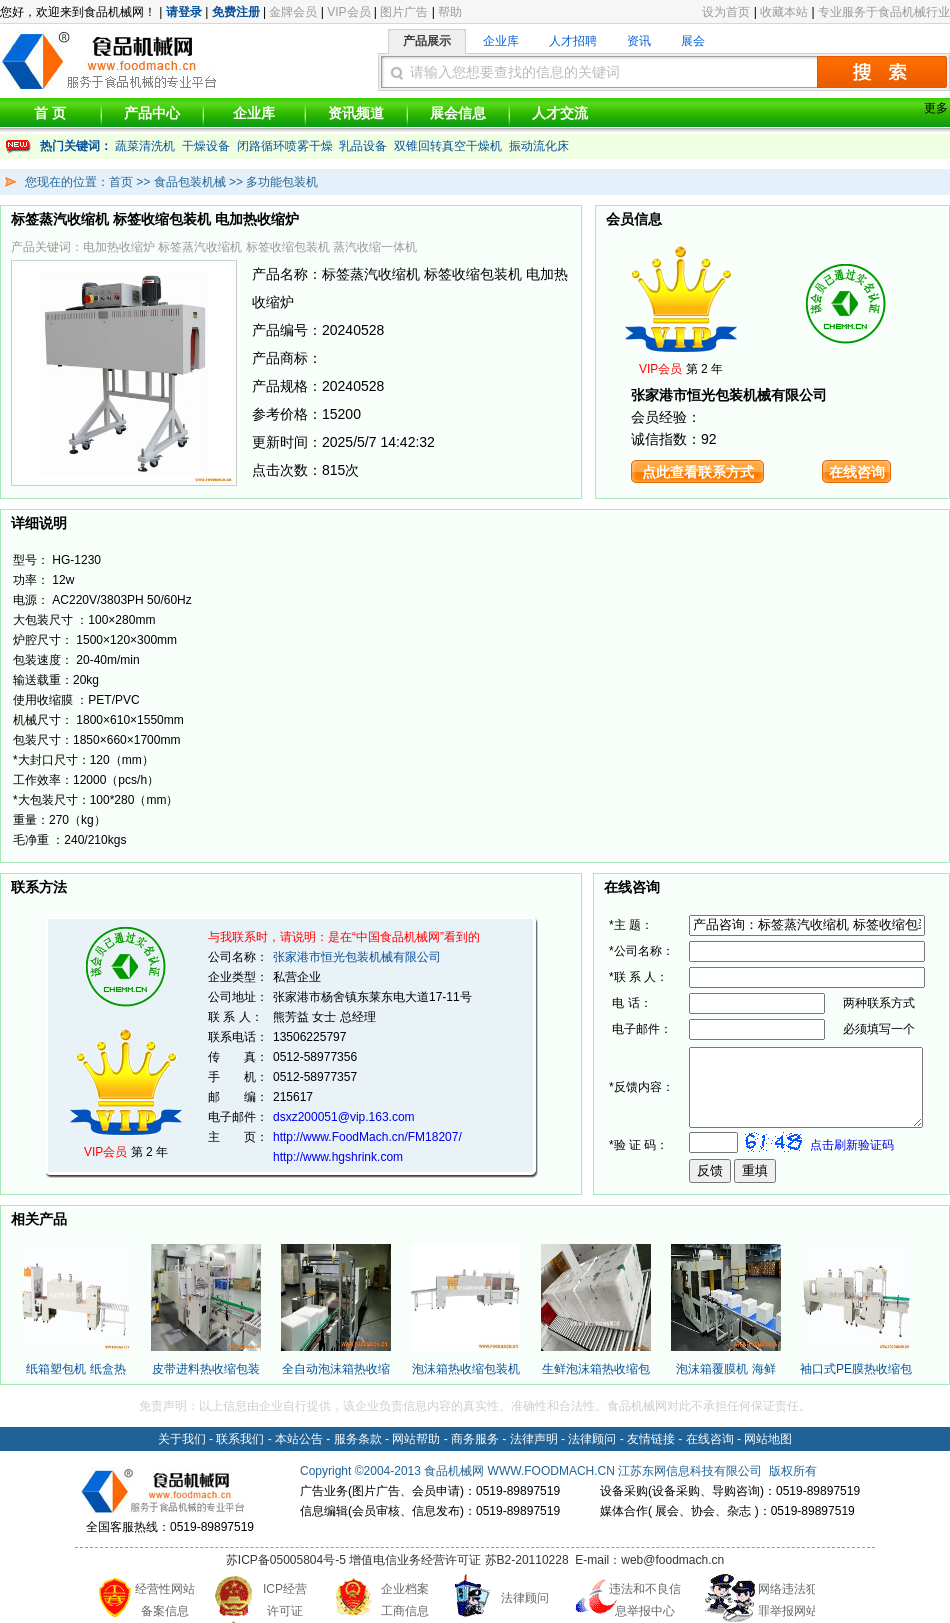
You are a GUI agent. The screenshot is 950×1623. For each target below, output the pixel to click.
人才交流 (560, 113)
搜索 (882, 72)
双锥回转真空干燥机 (448, 146)
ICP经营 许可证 (285, 1600)
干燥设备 (206, 146)
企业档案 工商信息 (405, 1600)
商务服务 (475, 1439)
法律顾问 (592, 1439)
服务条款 (358, 1439)
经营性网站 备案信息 (165, 1600)
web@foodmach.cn (672, 1560)
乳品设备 (363, 146)
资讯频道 (356, 113)
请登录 (184, 12)
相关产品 (39, 1219)
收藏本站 (784, 12)
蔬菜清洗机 (145, 146)
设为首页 (726, 12)
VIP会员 (348, 12)
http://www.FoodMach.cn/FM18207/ (367, 1137)
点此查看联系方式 (698, 472)
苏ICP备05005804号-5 (286, 1560)
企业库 (501, 41)
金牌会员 (293, 12)
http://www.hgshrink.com (338, 1157)
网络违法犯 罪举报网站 (788, 1600)
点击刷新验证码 (852, 1151)
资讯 (639, 41)
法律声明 (534, 1439)
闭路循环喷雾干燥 (285, 146)
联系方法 (39, 887)
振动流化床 (539, 146)
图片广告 (404, 12)
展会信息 (458, 113)
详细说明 (39, 523)
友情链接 (651, 1439)
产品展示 (427, 41)
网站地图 (768, 1439)
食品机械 (448, 1471)
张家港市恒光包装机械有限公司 (357, 957)
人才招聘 (573, 41)
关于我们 (182, 1439)
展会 (693, 41)
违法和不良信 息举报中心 (645, 1600)
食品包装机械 (190, 182)
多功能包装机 (282, 182)
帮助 (450, 12)
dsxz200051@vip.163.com (344, 1117)
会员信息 (634, 219)
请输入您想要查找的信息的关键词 (515, 72)
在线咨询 (857, 472)
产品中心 (152, 113)
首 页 (50, 113)
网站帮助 (416, 1439)
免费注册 (236, 12)
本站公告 (299, 1439)
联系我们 (240, 1439)
